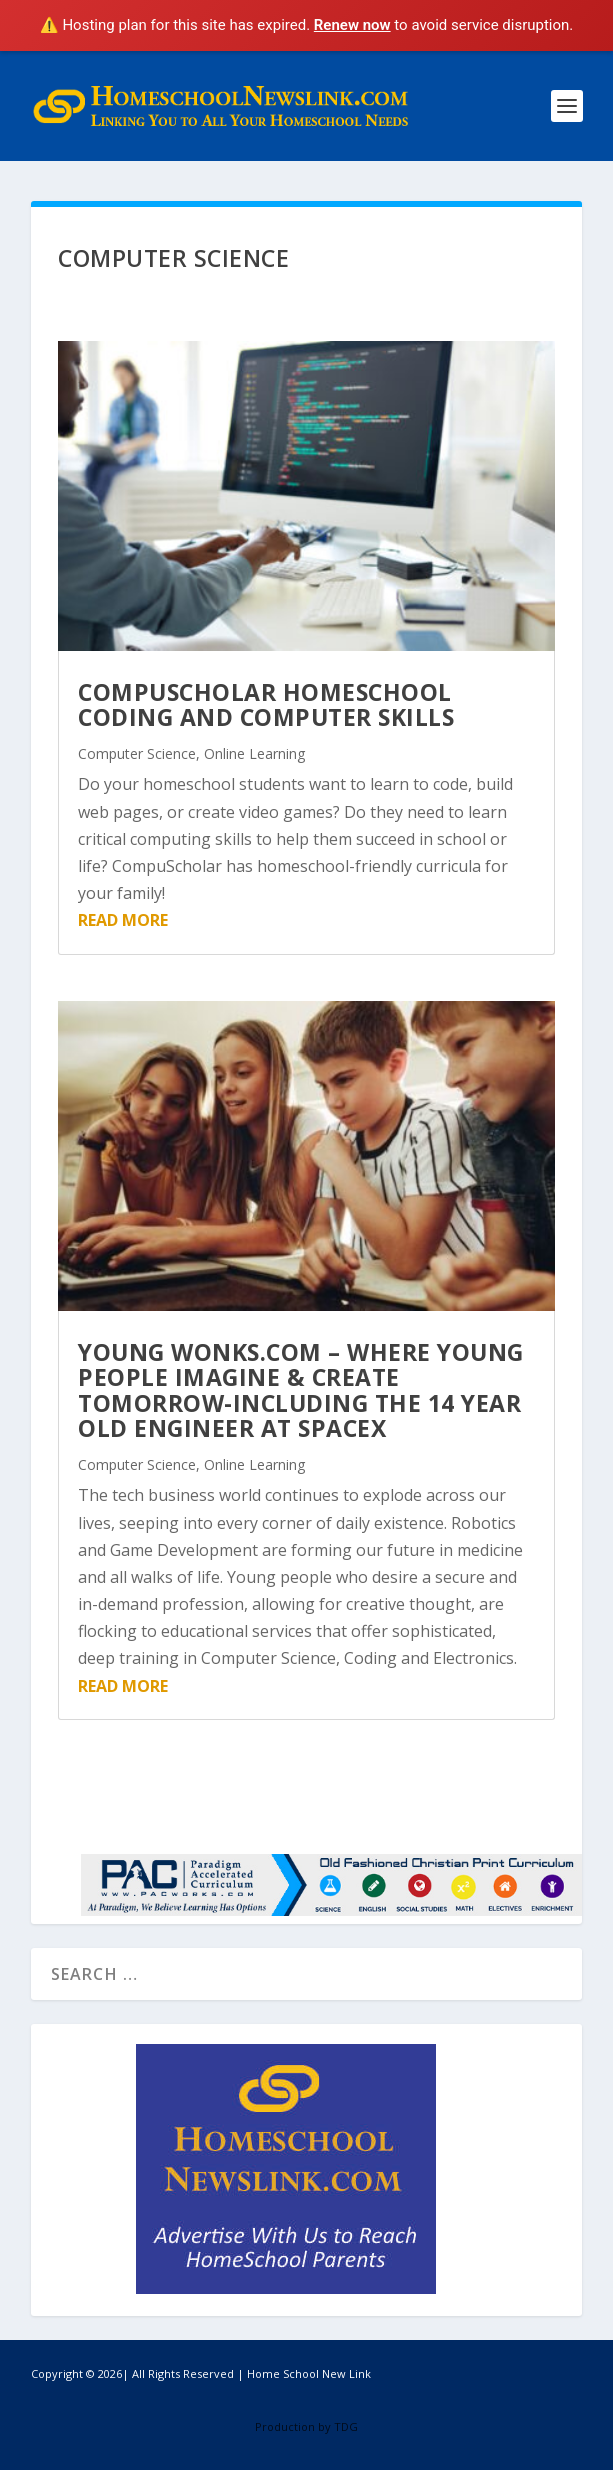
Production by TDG (306, 2426)
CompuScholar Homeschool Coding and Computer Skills (266, 704)
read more (123, 920)
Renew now (352, 25)
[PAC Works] (332, 1910)
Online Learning (254, 753)
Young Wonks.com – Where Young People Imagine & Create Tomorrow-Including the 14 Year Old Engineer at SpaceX (301, 1390)
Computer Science (137, 753)
